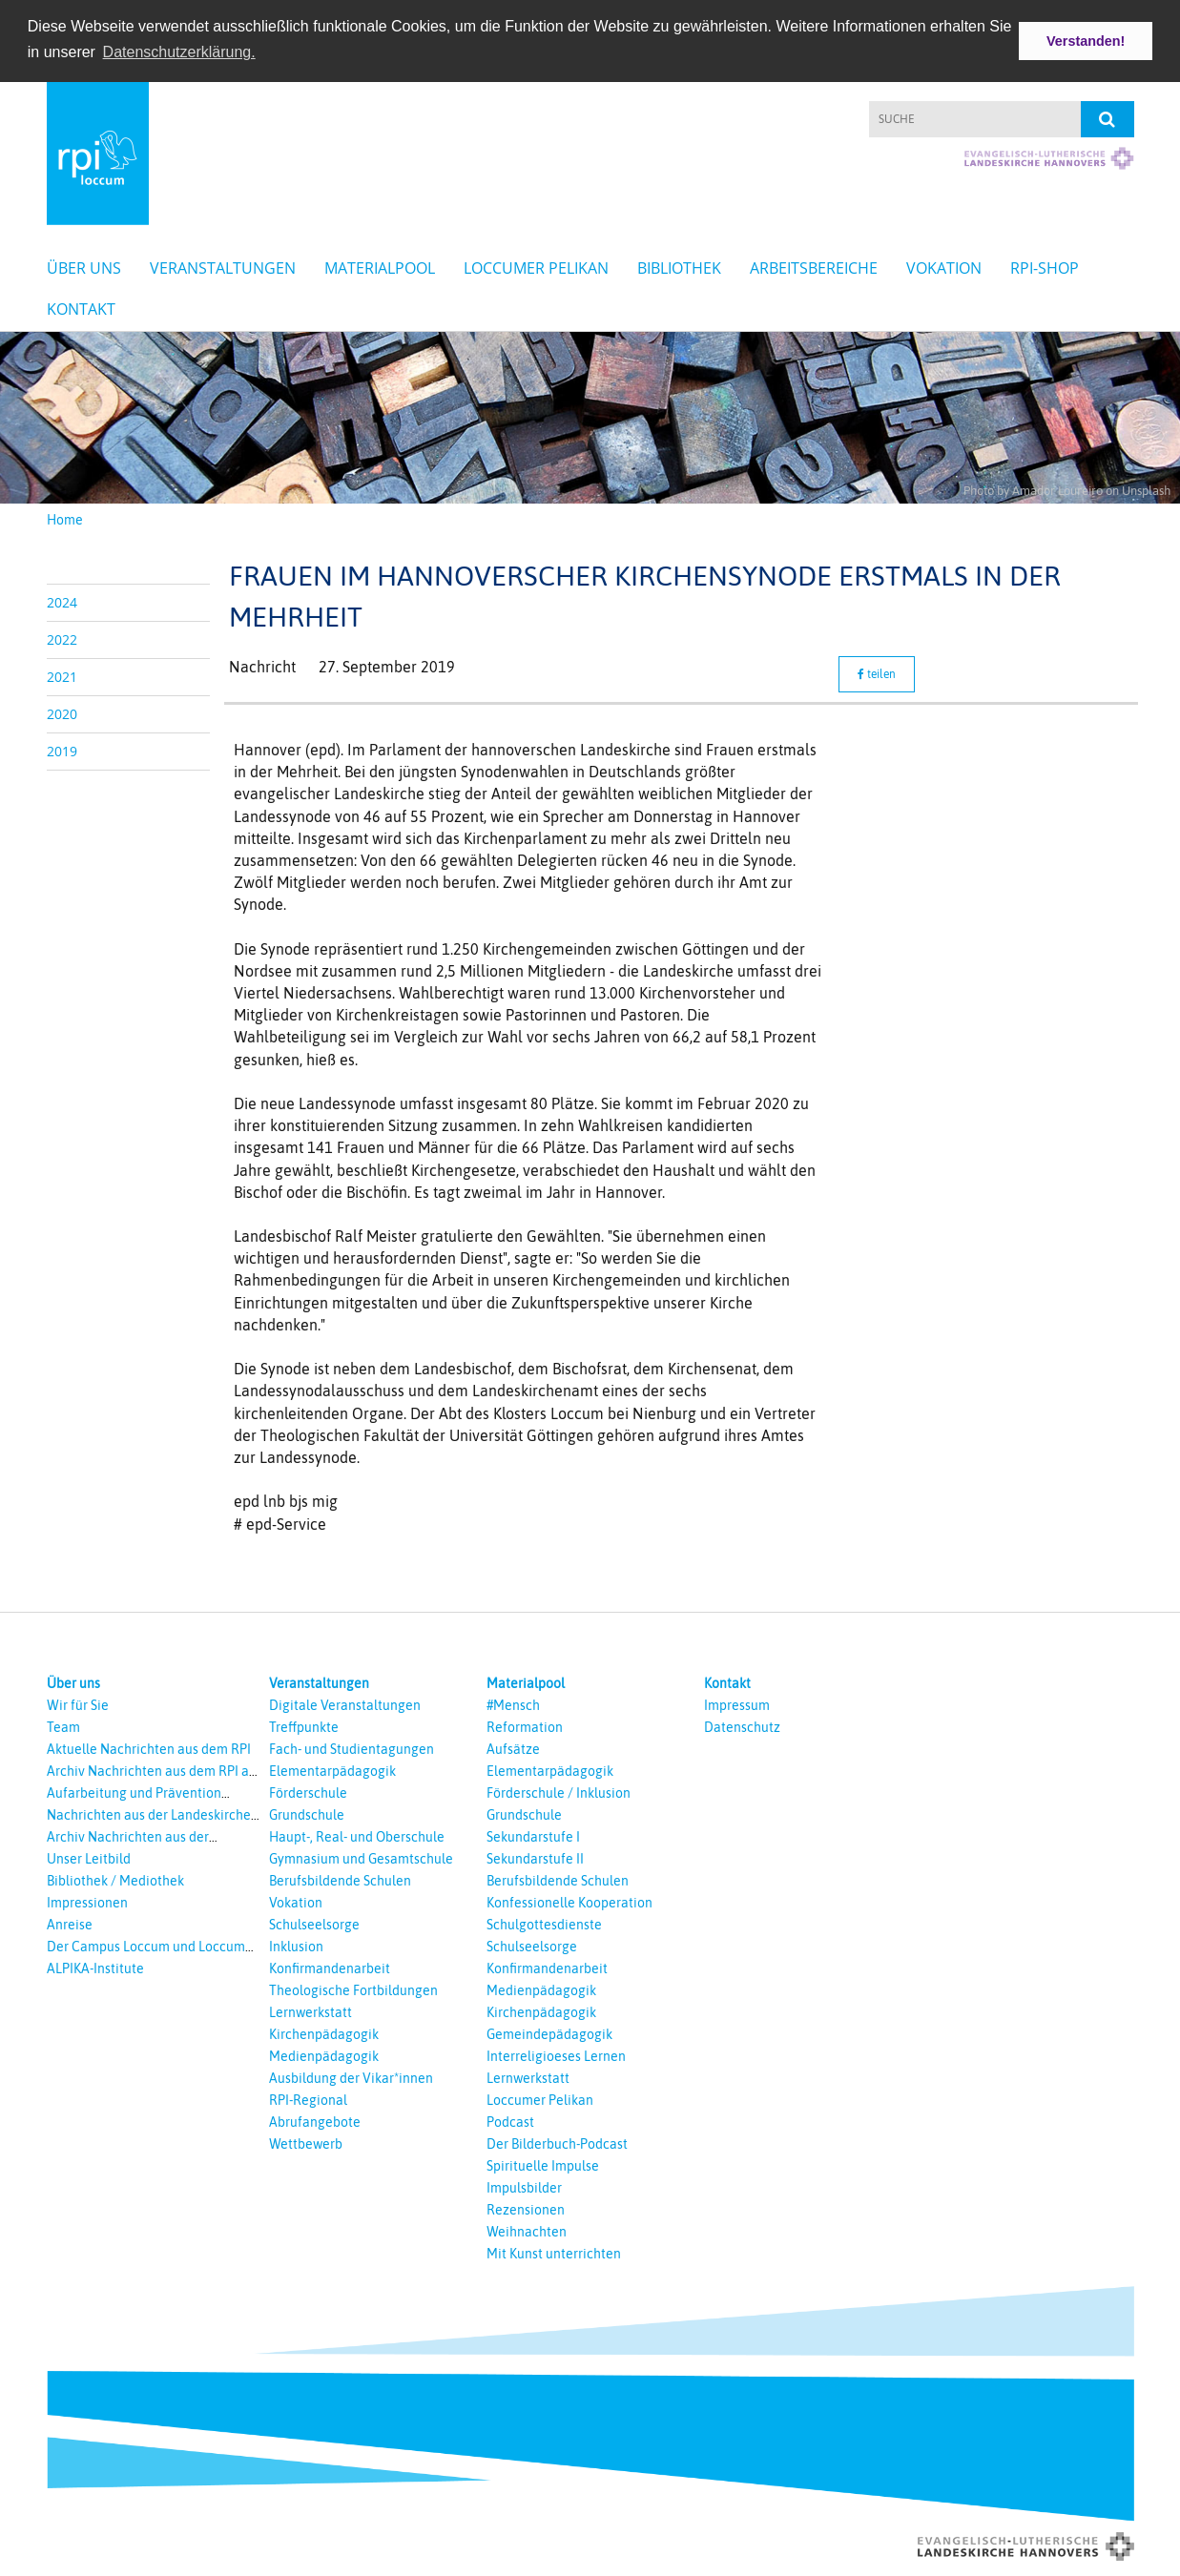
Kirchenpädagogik (324, 2033)
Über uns (84, 268)
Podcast (510, 2121)
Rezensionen (525, 2208)
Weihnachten (526, 2230)
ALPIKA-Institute (95, 1967)
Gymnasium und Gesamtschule (361, 1857)
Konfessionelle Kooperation (569, 1901)
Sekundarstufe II (535, 1857)
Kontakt (81, 309)
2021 (62, 676)
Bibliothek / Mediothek (115, 1879)
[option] (590, 418)
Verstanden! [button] (1085, 41)
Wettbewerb (305, 2143)
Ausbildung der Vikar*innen (351, 2077)
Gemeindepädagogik (549, 2033)
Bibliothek (679, 268)
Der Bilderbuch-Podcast (557, 2143)
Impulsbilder (524, 2187)
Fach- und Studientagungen (351, 1748)
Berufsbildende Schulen (340, 1879)
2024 (62, 601)
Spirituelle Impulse (542, 2165)
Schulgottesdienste (544, 1923)
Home (65, 519)
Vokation (944, 268)
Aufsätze (513, 1748)
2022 (62, 638)
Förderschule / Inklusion (558, 1792)
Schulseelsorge (314, 1923)
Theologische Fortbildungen (353, 1989)
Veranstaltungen (223, 268)
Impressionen (87, 1901)
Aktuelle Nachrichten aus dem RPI (149, 1748)
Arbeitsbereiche (814, 268)
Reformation (524, 1726)
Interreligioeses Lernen (556, 2055)
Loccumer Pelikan (536, 268)
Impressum (737, 1704)
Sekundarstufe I (533, 1836)
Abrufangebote (315, 2121)
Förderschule (308, 1792)
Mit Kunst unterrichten (553, 2252)
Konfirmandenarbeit (329, 1967)
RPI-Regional (308, 2099)
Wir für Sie (78, 1704)
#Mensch (513, 1704)
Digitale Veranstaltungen (345, 1704)
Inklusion (296, 1945)
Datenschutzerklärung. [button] (179, 52)
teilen (877, 674)
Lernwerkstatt (310, 2011)
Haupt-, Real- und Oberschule (357, 1836)
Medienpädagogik (324, 2055)
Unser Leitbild (89, 1857)
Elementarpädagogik (332, 1770)
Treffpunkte (304, 1726)
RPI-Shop (1044, 268)
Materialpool (379, 268)
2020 (62, 713)
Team (63, 1726)
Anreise (70, 1923)
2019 (62, 750)
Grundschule (306, 1814)
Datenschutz (742, 1726)
